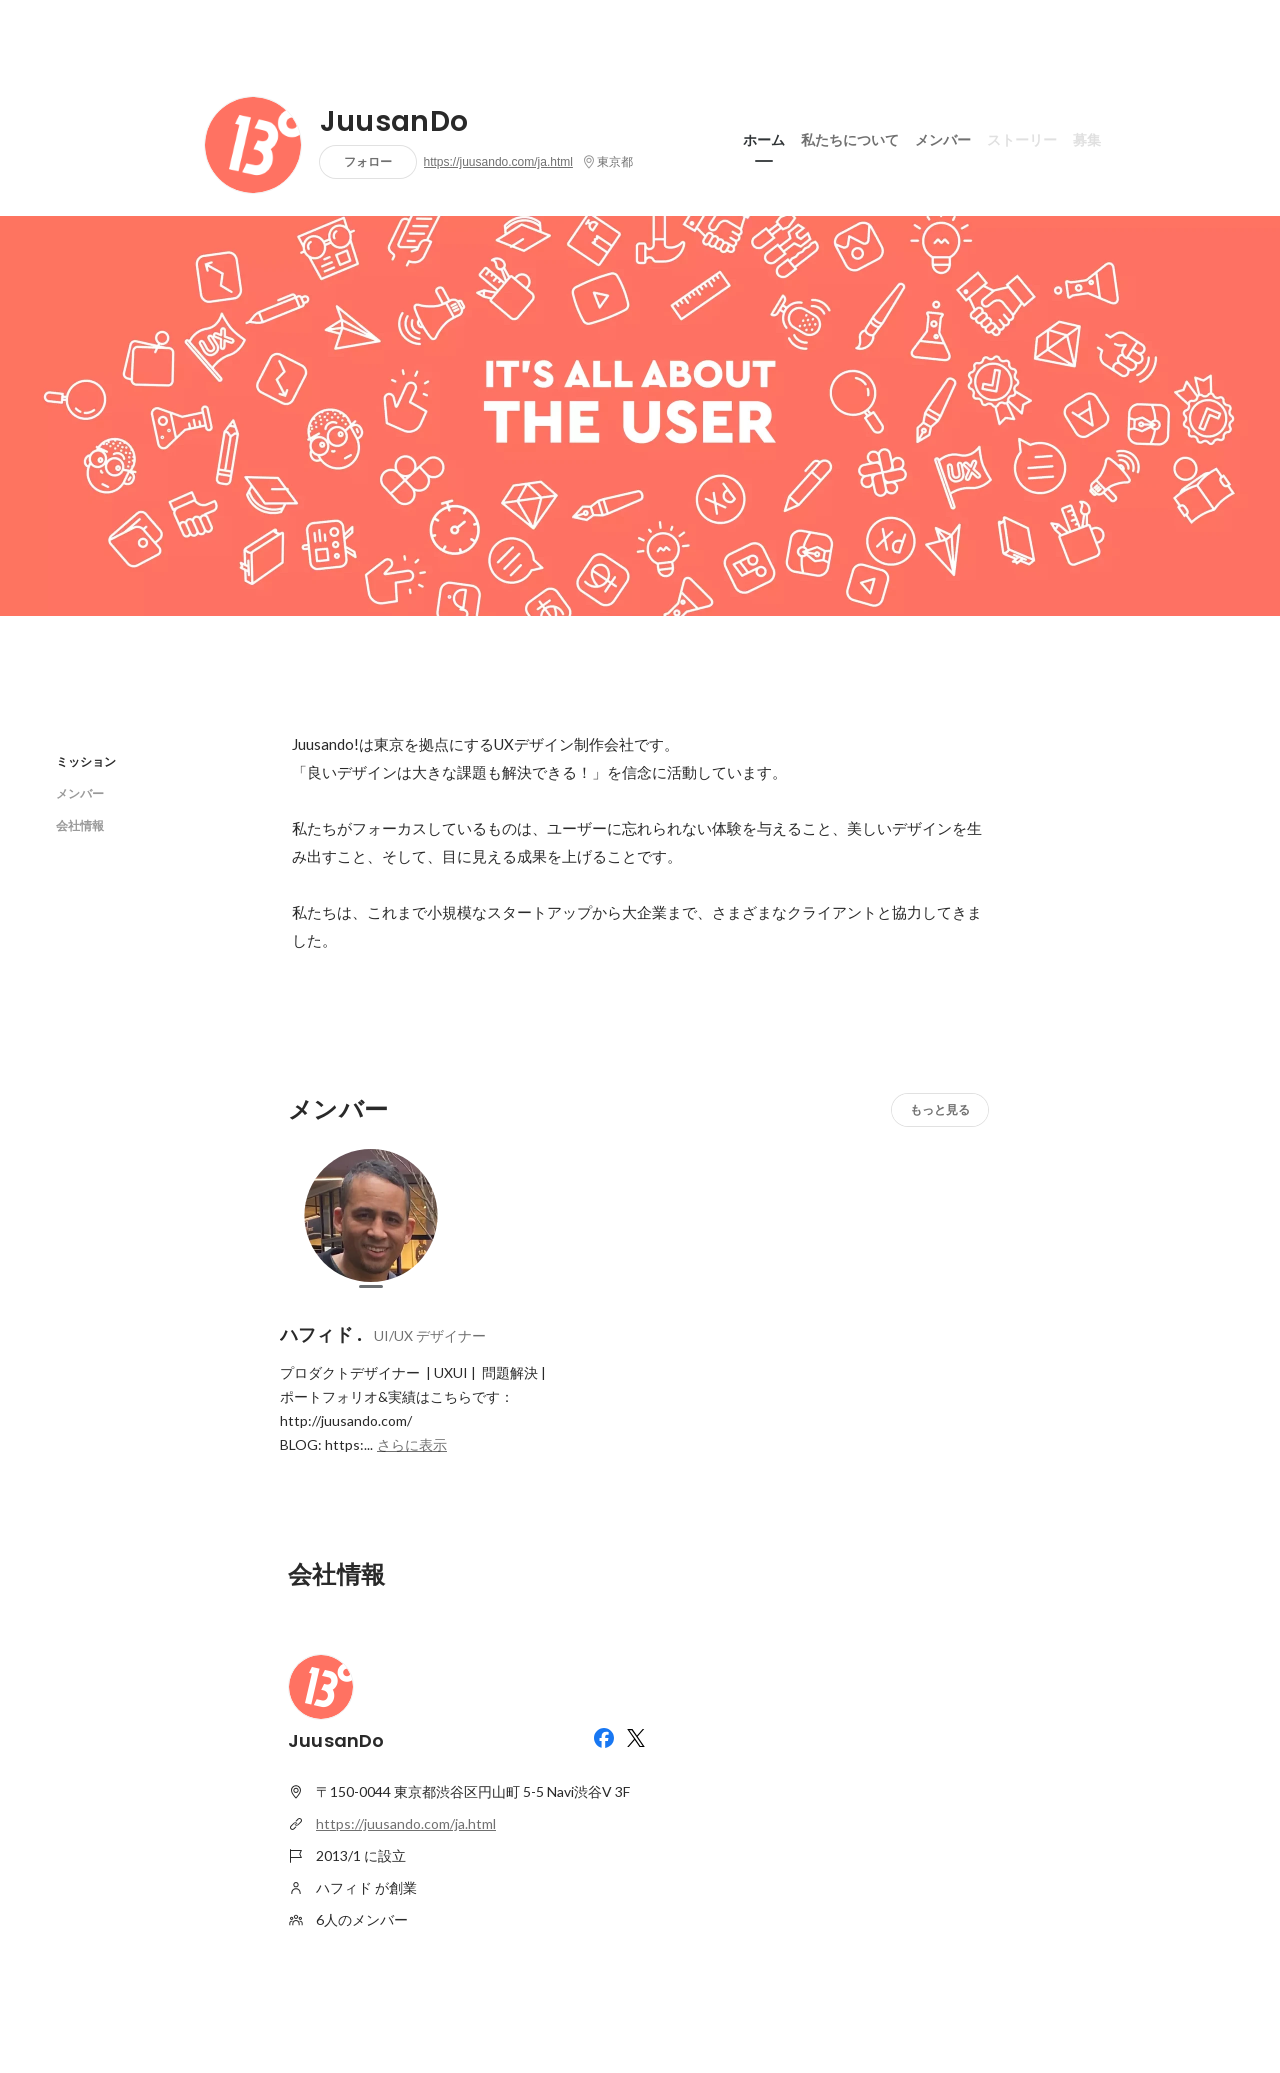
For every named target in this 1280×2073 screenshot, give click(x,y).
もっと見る (940, 1109)
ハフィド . (321, 1334)
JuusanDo (394, 122)
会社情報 (80, 825)
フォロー (368, 161)
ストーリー (1022, 139)
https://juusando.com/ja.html (498, 162)
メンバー (943, 139)
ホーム (764, 139)
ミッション (86, 761)
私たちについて (850, 139)
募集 (1087, 139)
